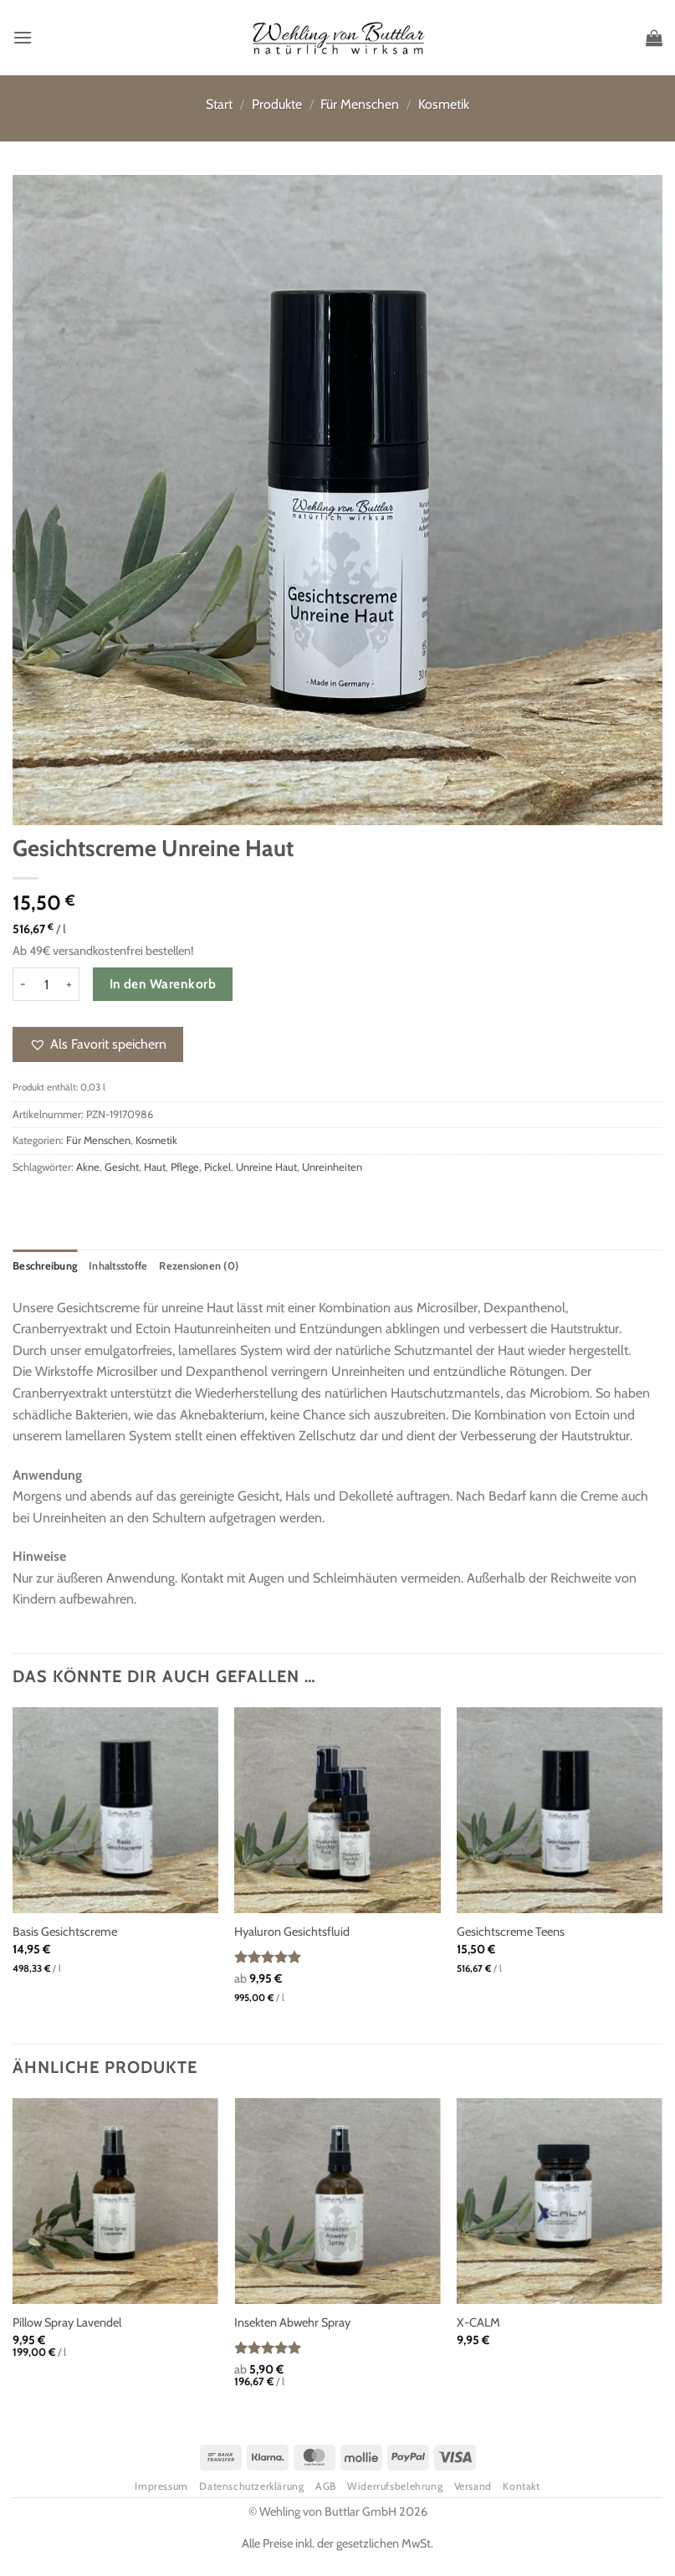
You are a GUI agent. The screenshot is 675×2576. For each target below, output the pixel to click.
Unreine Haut (266, 1167)
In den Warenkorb (163, 984)
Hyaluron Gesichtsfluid (292, 1931)
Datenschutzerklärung (251, 2486)
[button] (23, 37)
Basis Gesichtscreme (65, 1931)
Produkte (277, 104)
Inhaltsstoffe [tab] (118, 1266)
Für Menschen (359, 104)
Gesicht (122, 1167)
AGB (325, 2486)
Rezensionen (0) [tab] (198, 1266)
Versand (473, 2486)
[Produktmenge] (46, 984)
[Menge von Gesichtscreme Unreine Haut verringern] (23, 984)
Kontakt (521, 2486)
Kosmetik (443, 104)
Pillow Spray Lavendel (67, 2322)
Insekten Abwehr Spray (292, 2322)
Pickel (217, 1167)
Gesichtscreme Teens (511, 1931)
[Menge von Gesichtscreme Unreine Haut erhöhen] (69, 984)
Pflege (185, 1167)
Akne (88, 1167)
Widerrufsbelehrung (394, 2486)
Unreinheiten (332, 1167)
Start (219, 104)
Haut (155, 1167)
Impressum (161, 2486)
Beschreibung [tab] (45, 1266)
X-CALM (478, 2322)
